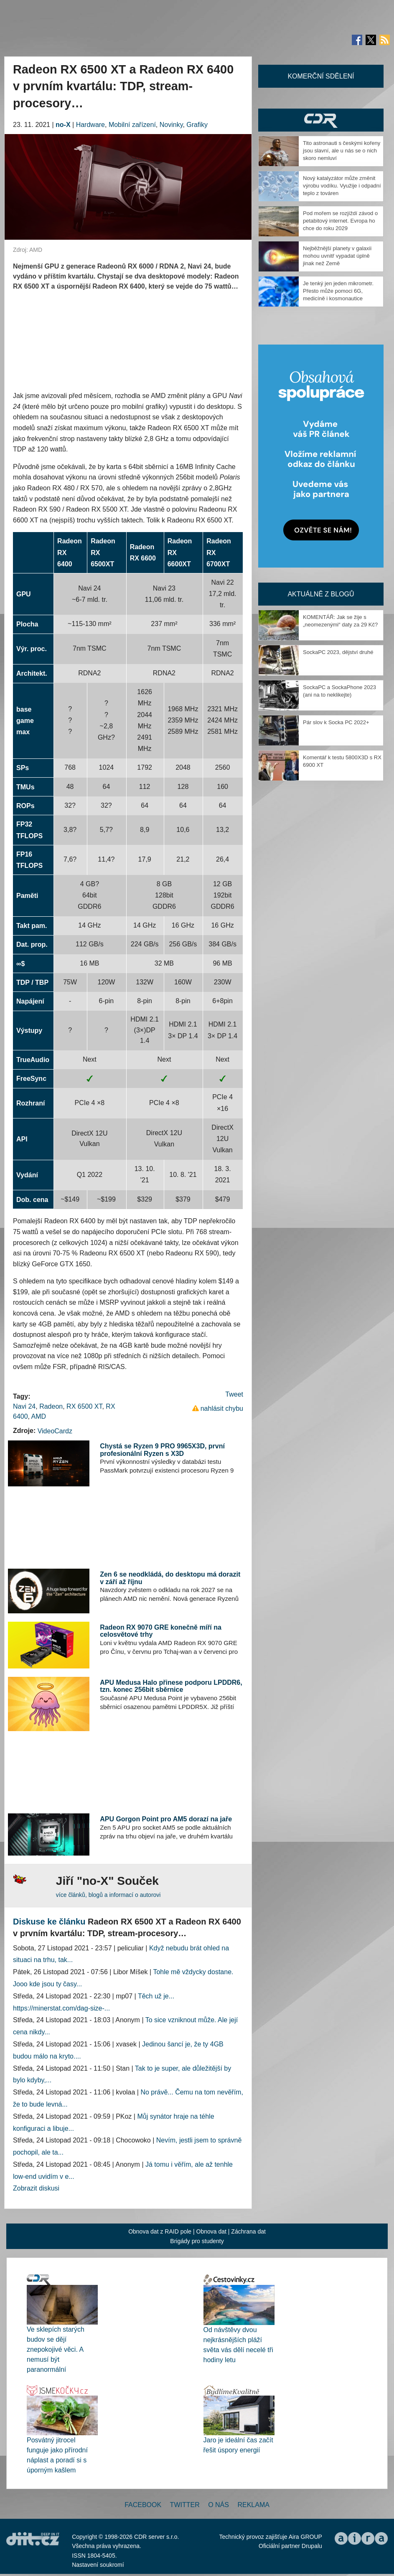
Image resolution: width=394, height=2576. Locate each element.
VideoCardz (55, 1431)
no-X (63, 124)
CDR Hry (321, 120)
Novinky (171, 124)
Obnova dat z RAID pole (159, 2231)
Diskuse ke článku (49, 1921)
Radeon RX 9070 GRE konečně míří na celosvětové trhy (160, 1631)
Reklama (253, 2504)
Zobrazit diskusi (36, 2188)
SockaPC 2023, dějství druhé (338, 652)
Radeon (51, 1406)
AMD (38, 1416)
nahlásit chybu (222, 1408)
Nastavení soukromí (98, 2564)
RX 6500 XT (84, 1406)
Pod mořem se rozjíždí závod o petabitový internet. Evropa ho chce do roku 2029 (340, 220)
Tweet (234, 1394)
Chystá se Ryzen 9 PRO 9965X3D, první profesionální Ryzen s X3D (162, 1450)
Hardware (90, 124)
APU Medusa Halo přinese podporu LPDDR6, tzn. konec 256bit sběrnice (171, 1686)
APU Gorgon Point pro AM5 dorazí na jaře (166, 1819)
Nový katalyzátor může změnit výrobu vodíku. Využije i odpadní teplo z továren (342, 185)
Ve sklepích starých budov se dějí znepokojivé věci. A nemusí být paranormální (55, 2349)
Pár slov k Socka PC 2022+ (336, 722)
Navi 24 (24, 1406)
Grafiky (197, 124)
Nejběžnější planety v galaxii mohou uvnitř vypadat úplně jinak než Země (337, 255)
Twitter (185, 2504)
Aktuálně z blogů (320, 594)
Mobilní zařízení (132, 124)
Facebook (143, 2504)
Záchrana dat (248, 2231)
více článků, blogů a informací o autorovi (108, 1894)
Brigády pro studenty (197, 2241)
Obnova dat (211, 2231)
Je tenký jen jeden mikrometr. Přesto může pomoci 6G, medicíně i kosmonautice (338, 291)
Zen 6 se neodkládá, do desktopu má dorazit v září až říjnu (170, 1578)
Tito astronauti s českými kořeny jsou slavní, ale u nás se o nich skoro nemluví (341, 150)
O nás (218, 2504)
